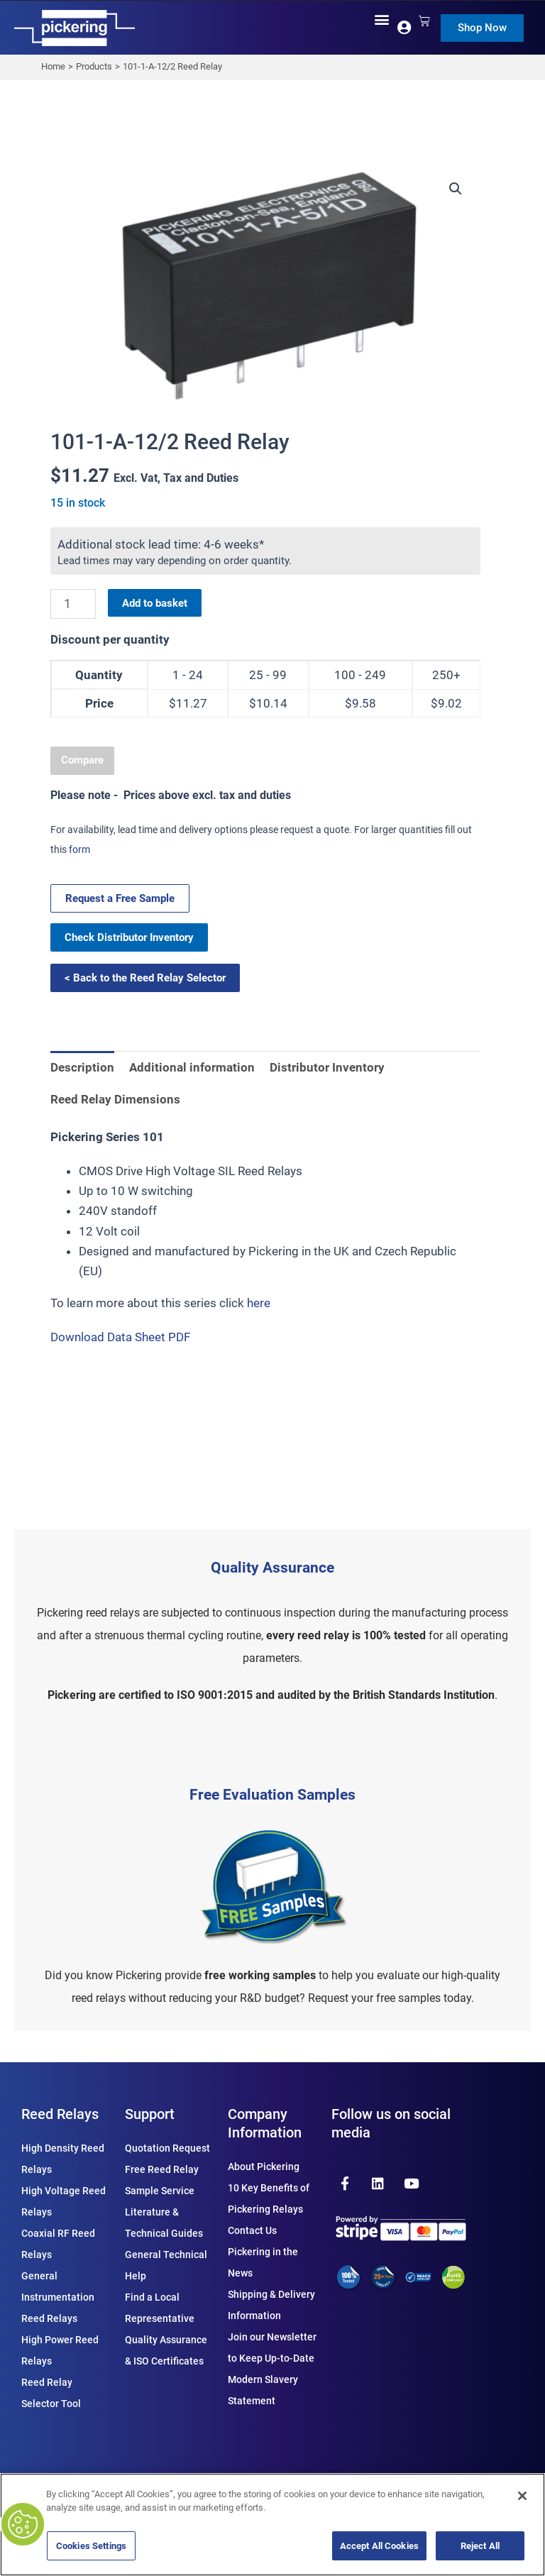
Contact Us (252, 2230)
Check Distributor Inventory (129, 937)
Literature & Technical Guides (164, 2222)
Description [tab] (82, 1067)
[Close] (522, 2495)
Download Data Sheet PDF (120, 1337)
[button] (382, 19)
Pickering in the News (263, 2262)
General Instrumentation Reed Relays (57, 2297)
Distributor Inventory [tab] (327, 1067)
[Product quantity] (73, 604)
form (79, 849)
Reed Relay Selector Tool (51, 2393)
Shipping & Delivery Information (271, 2305)
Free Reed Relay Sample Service (162, 2180)
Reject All (480, 2546)
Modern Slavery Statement (263, 2390)
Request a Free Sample (120, 898)
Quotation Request (167, 2148)
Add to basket (154, 603)
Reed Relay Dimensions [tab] (115, 1099)
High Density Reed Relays (62, 2158)
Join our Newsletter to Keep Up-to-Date (272, 2347)
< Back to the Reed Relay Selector (145, 977)
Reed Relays (60, 2114)
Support (150, 2114)
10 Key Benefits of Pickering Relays (268, 2198)
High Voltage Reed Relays (63, 2201)
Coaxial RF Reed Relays (58, 2244)
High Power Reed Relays (60, 2350)
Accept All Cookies (379, 2546)
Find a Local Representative (159, 2307)
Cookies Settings (91, 2546)
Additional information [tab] (192, 1067)
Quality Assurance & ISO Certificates (166, 2350)
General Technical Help (166, 2265)
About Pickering (263, 2166)
